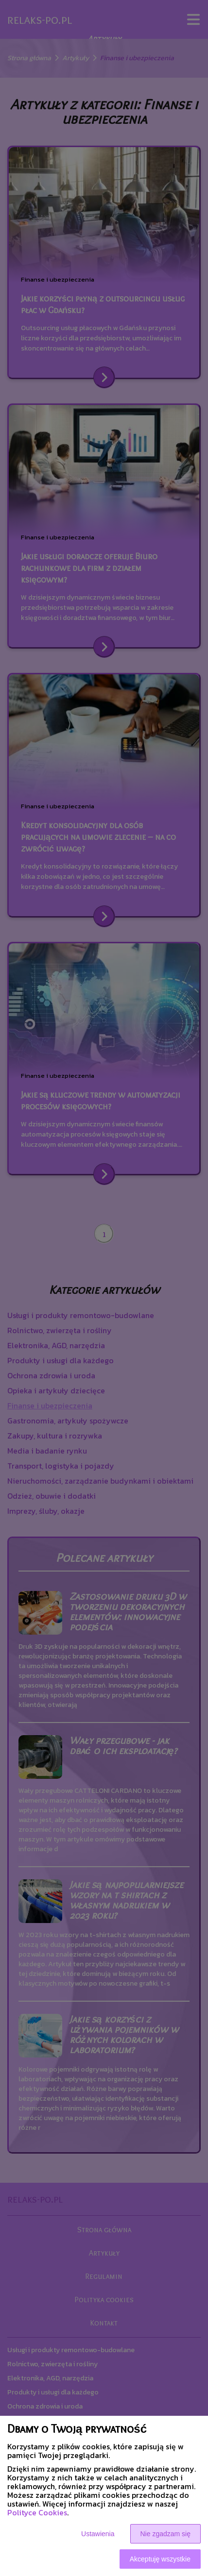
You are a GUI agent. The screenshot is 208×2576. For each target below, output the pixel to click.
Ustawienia (97, 2534)
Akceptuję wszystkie (160, 2559)
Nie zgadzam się (165, 2534)
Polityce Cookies (37, 2512)
